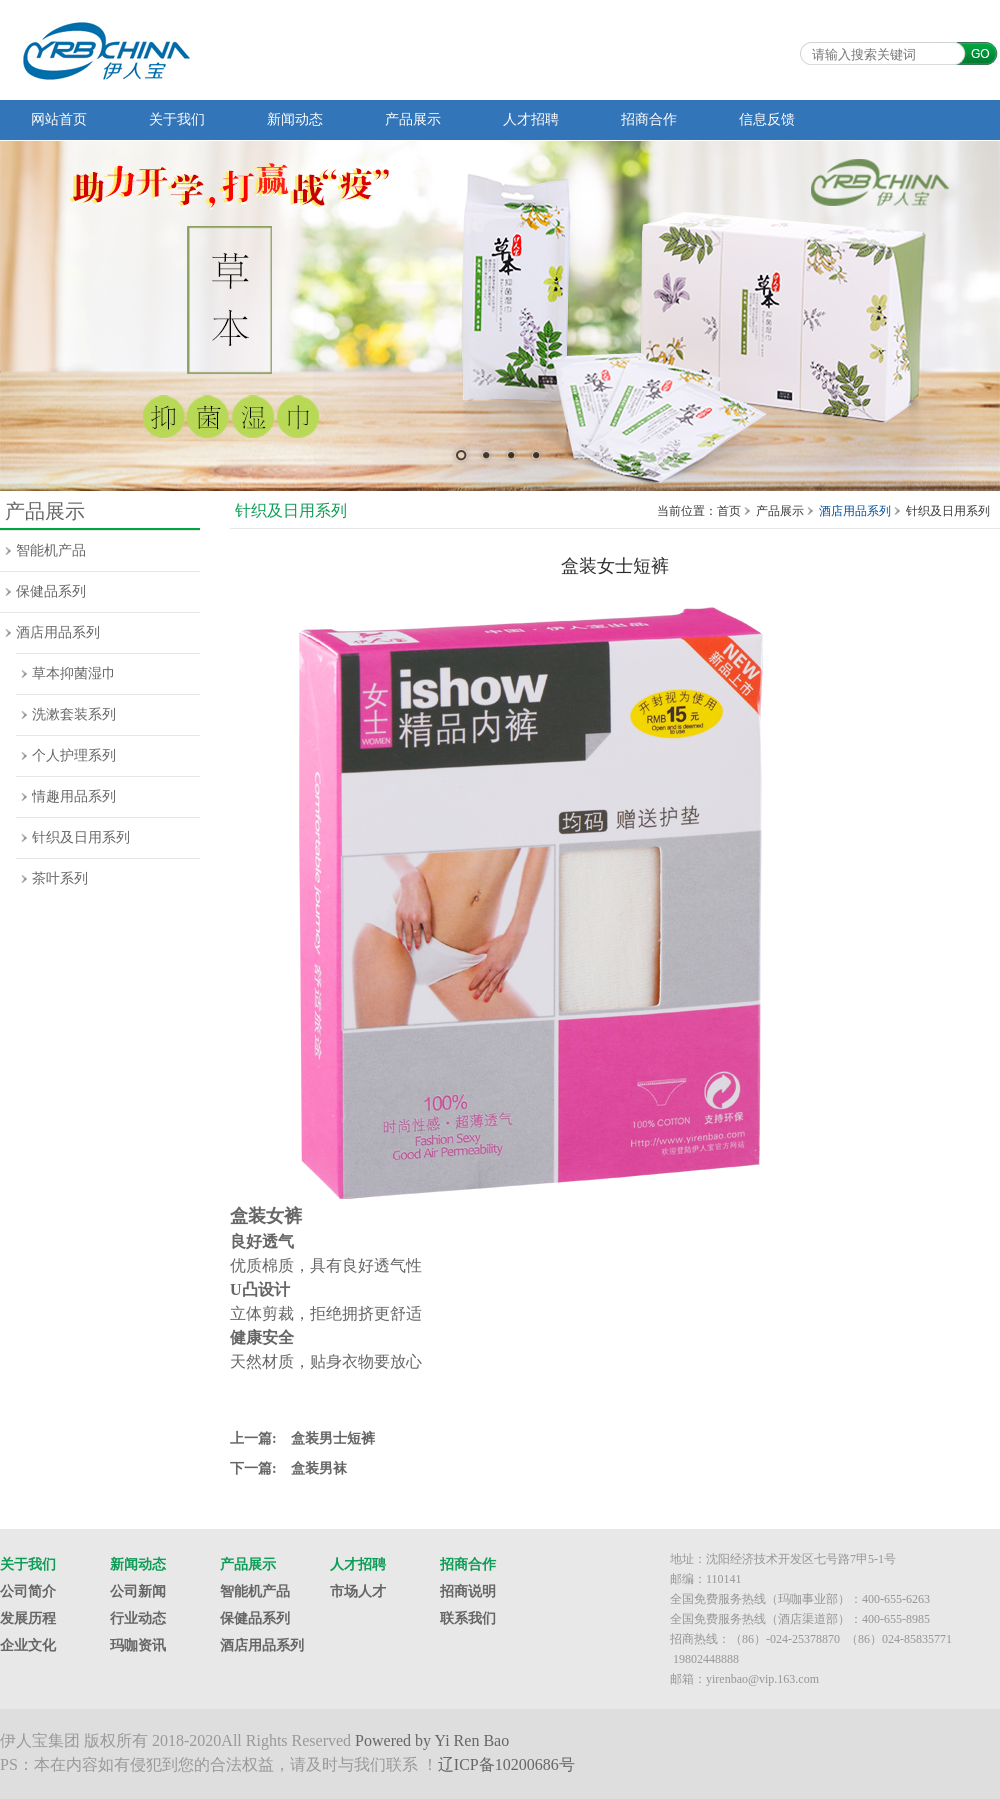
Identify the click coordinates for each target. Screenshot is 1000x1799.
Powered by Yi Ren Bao (432, 1740)
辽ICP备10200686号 (506, 1764)
